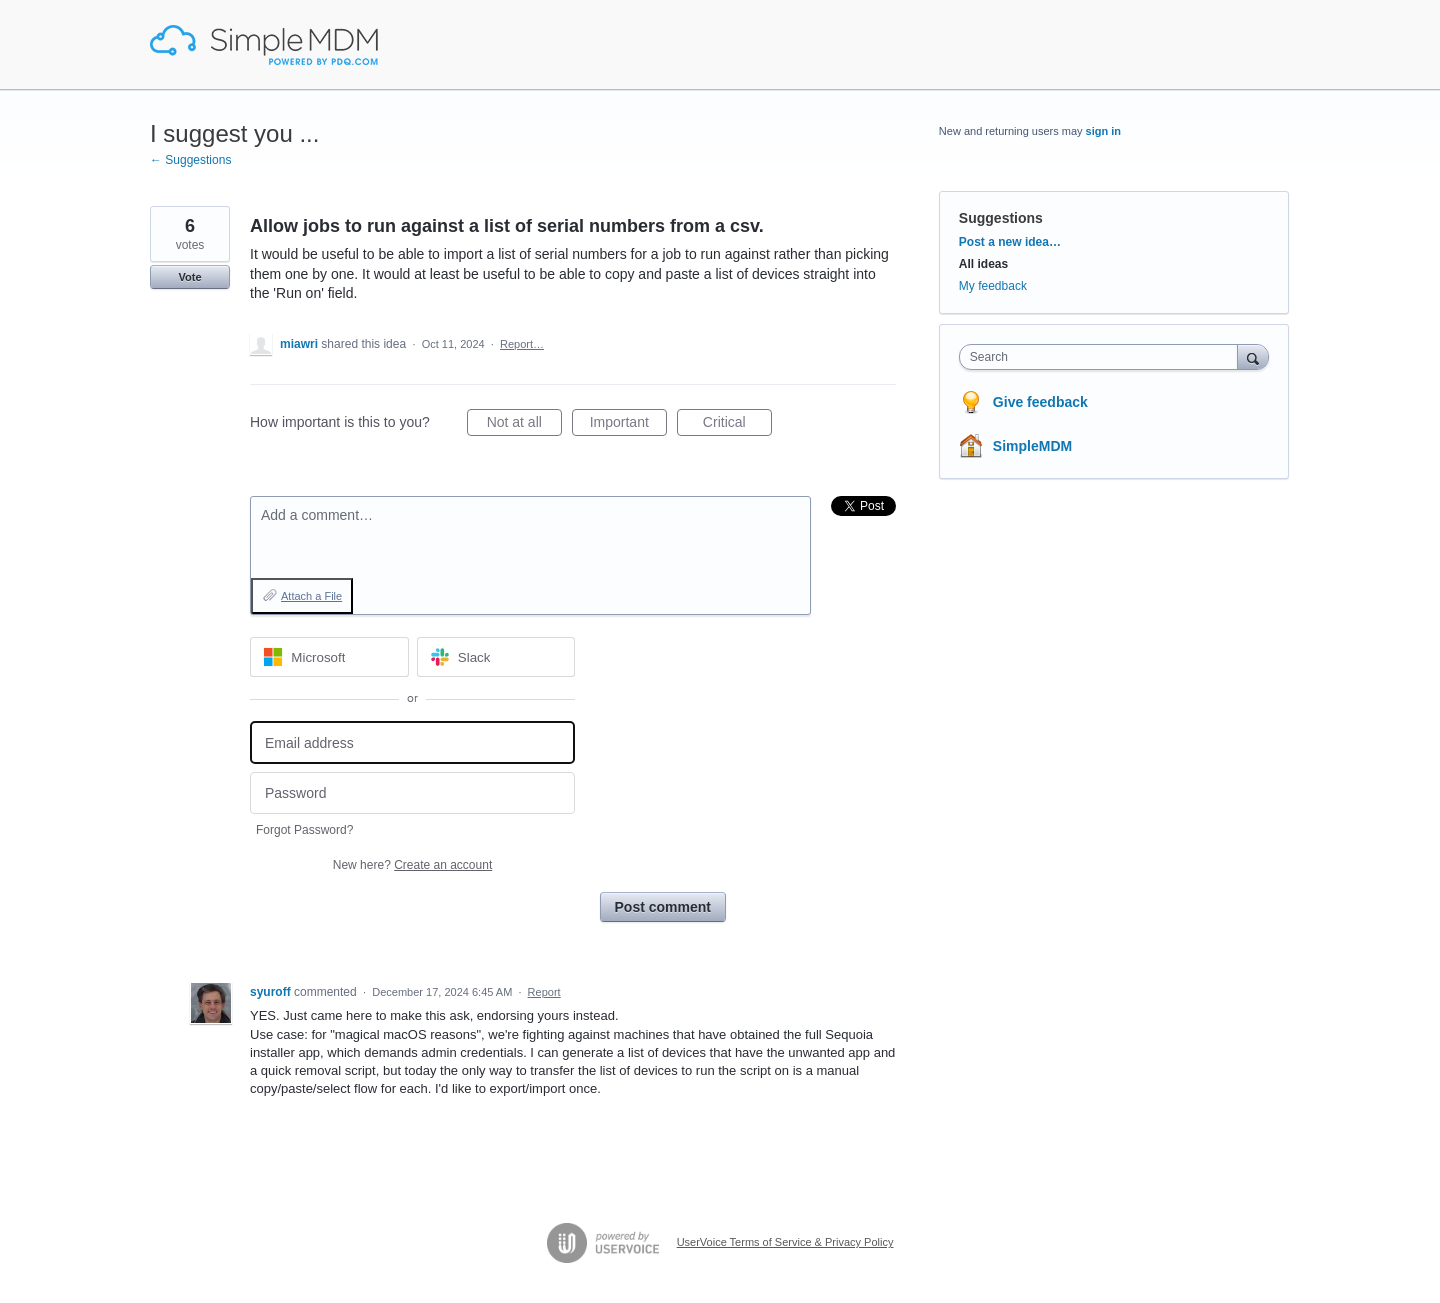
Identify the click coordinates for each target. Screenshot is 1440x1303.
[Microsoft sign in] (329, 657)
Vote (189, 277)
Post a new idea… (1010, 242)
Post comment (663, 907)
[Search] (1253, 356)
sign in (1103, 131)
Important (628, 425)
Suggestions (1001, 218)
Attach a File (311, 596)
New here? (412, 865)
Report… (522, 344)
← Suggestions (190, 160)
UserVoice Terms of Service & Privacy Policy (785, 1242)
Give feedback (1040, 402)
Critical (737, 425)
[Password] (412, 793)
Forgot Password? (304, 830)
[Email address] (412, 742)
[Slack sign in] (496, 657)
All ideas (983, 264)
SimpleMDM (1032, 446)
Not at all (524, 425)
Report (544, 992)
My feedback (993, 286)
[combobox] (1103, 357)
